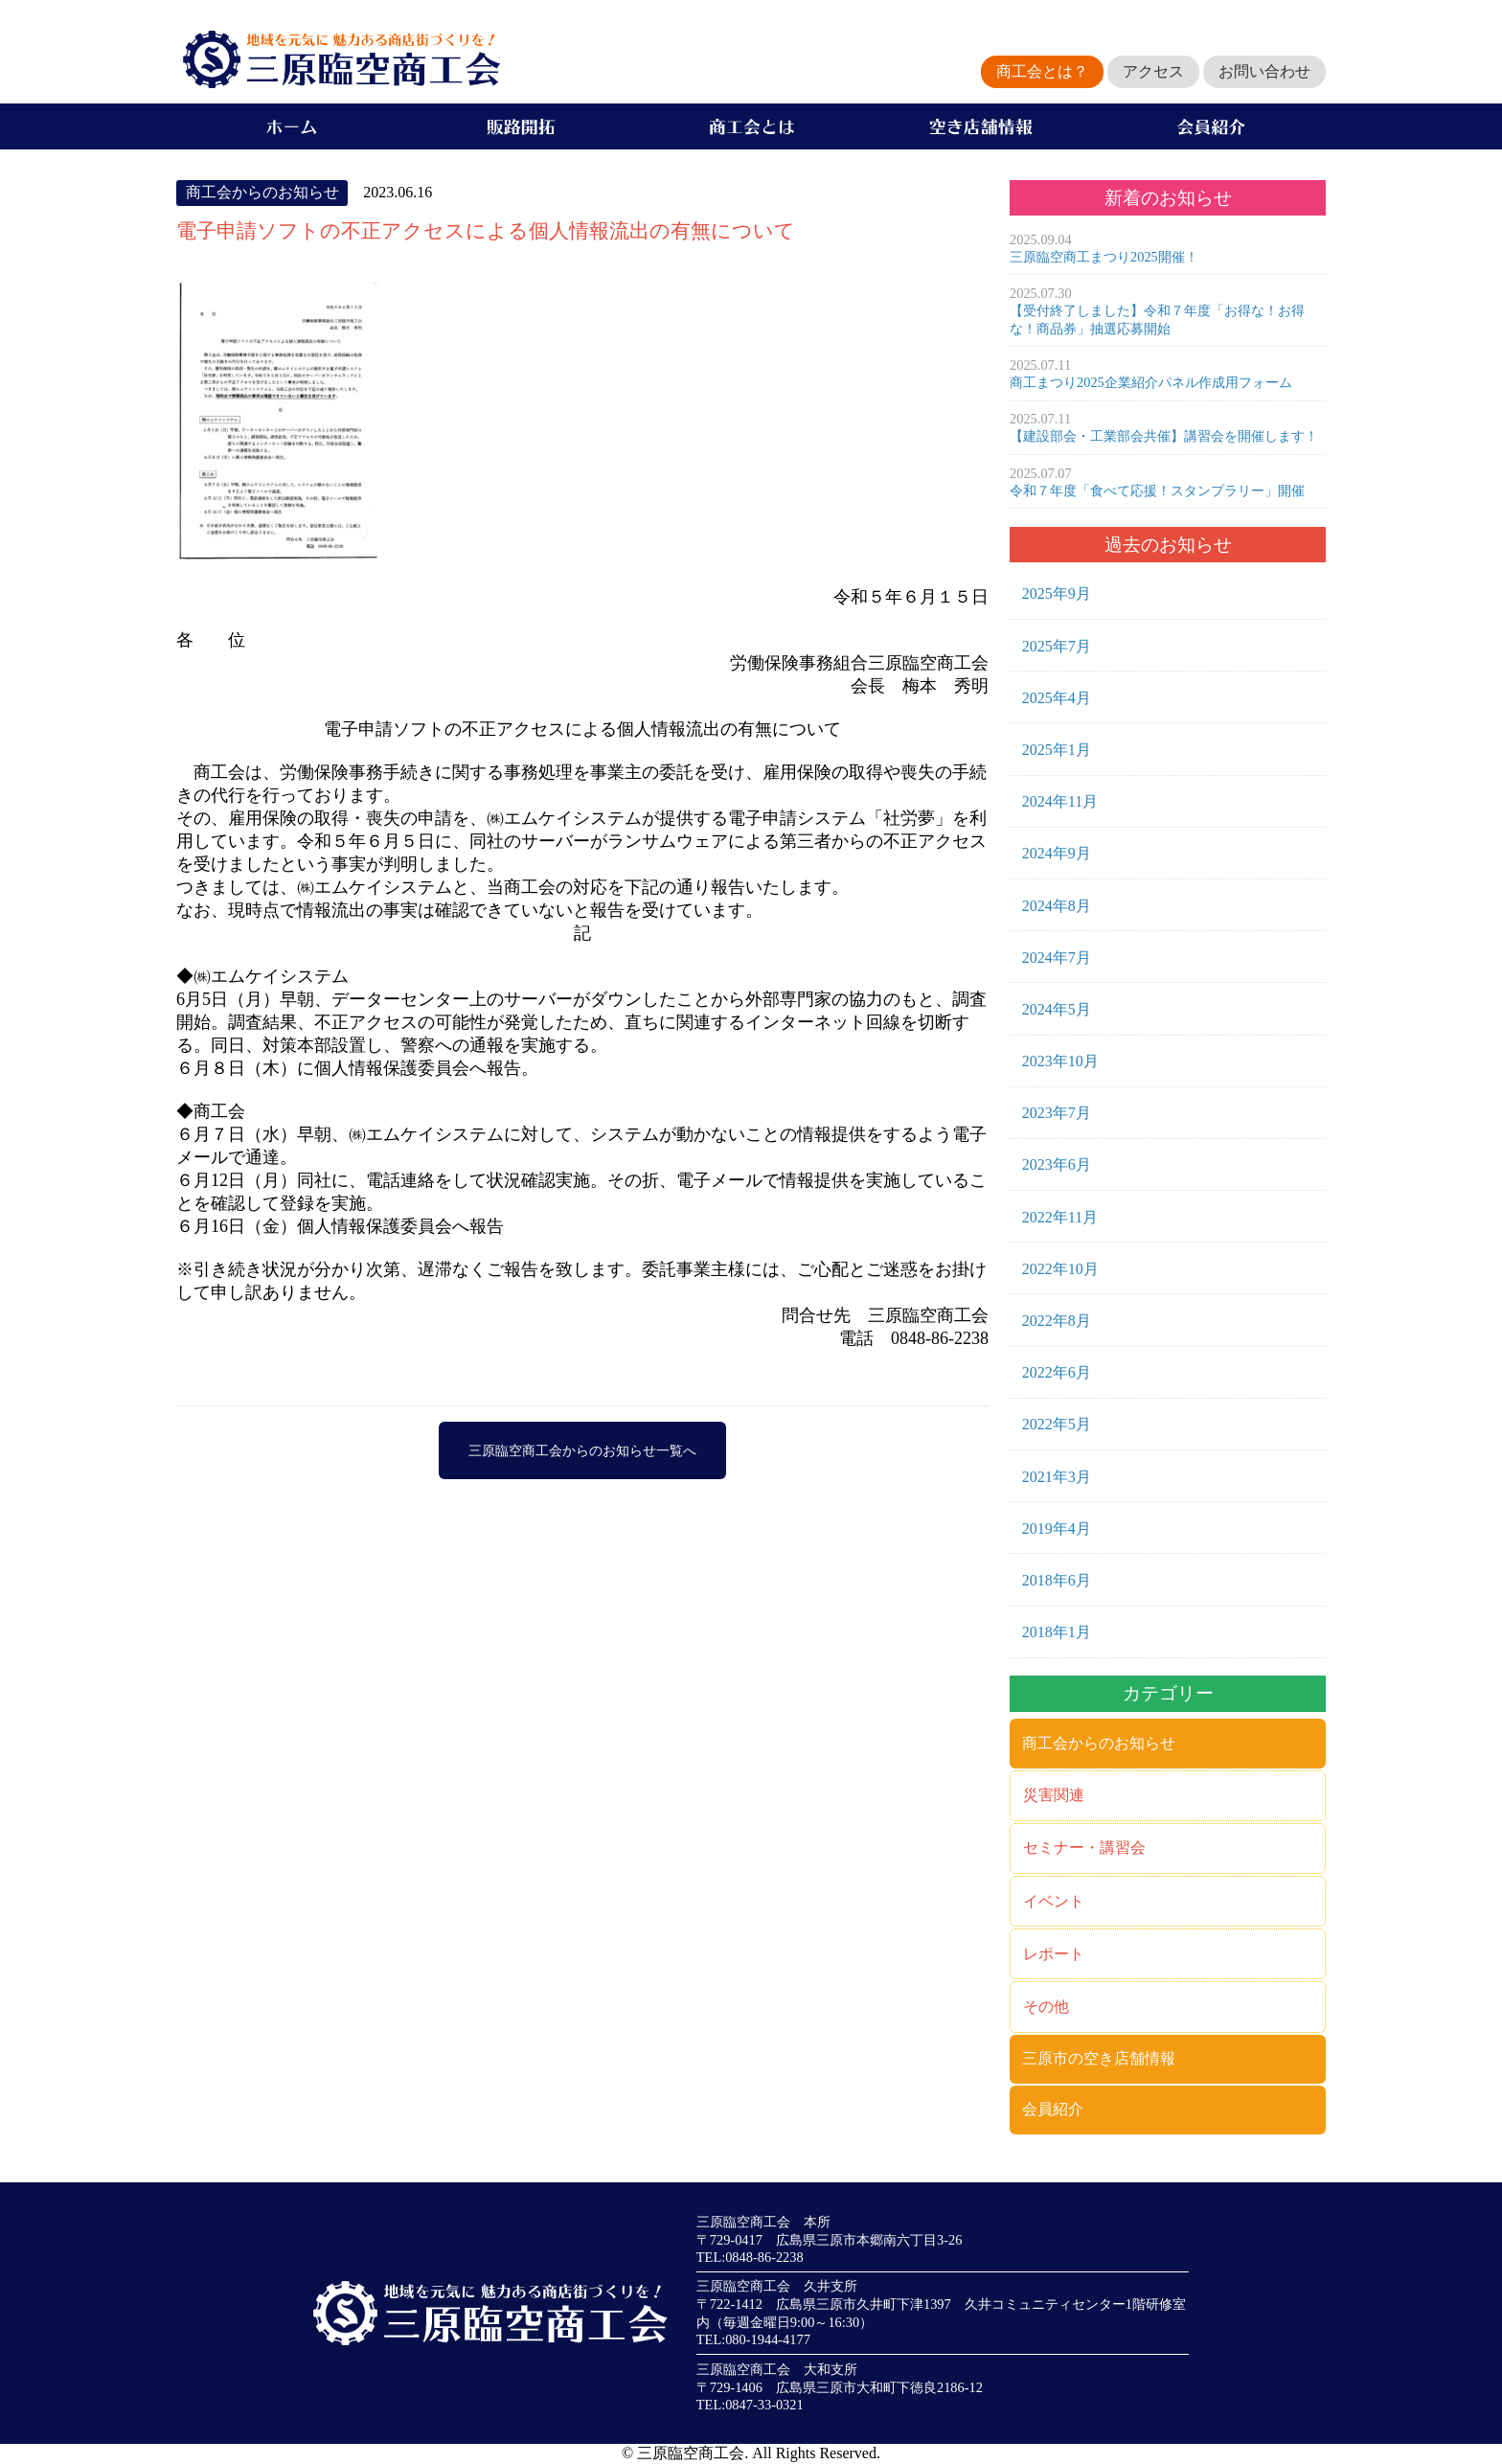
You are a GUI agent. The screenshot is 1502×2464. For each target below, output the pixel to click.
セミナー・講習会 (1084, 1847)
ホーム (291, 126)
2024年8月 (1056, 906)
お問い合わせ (1264, 71)
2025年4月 (1056, 698)
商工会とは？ (1042, 71)
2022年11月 (1060, 1217)
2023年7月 (1056, 1113)
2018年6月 (1056, 1580)
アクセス (1153, 71)
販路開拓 (521, 126)
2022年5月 (1056, 1424)
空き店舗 (981, 126)
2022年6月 (1056, 1372)
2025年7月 (1056, 646)
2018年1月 (1056, 1632)
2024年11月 (1060, 801)
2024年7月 (1056, 957)
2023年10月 (1060, 1061)
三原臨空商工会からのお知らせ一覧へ (582, 1450)
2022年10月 (1060, 1269)
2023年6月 (1056, 1164)
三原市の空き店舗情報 (1098, 2058)
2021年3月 (1056, 1477)
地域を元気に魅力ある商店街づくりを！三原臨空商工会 (338, 59)
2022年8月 (1056, 1320)
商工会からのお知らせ (1098, 1743)
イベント (1053, 1901)
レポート (1053, 1954)
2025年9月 (1056, 593)
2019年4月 (1056, 1528)
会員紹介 (1211, 126)
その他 (1046, 2006)
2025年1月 (1056, 749)
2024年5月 (1056, 1009)
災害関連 (1053, 1795)
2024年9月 (1056, 853)
